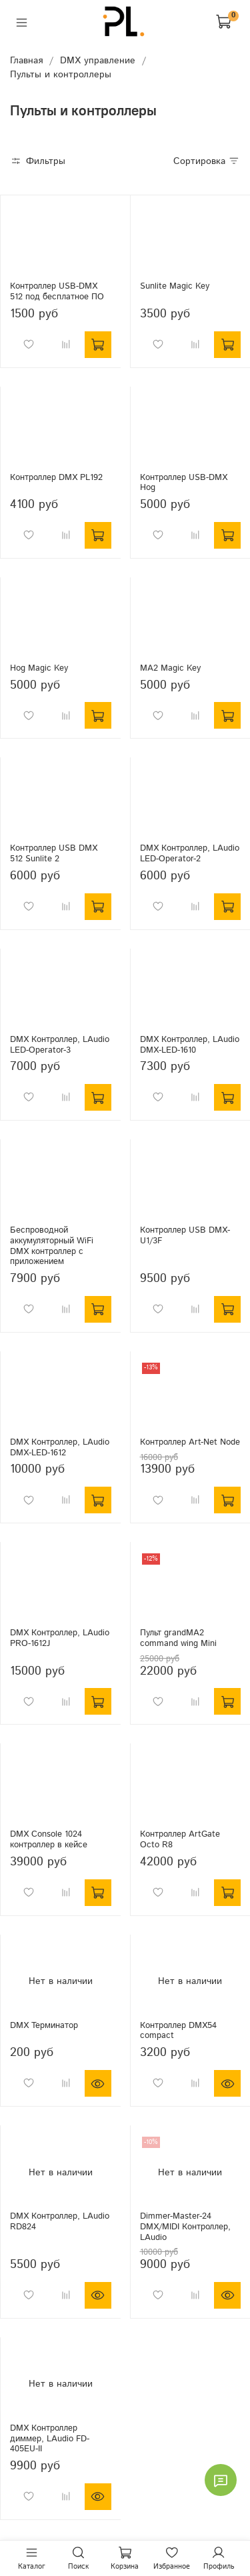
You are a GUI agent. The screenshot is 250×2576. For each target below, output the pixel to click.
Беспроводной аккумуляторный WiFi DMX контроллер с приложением (51, 1245)
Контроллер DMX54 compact (178, 2030)
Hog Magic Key (39, 668)
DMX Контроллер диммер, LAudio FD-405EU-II (49, 2438)
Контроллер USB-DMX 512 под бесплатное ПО (57, 291)
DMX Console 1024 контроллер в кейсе (48, 1839)
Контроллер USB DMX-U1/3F (185, 1235)
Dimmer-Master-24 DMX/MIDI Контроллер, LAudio (185, 2226)
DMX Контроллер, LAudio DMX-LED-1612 (59, 1447)
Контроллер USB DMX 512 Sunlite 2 (53, 853)
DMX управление (97, 60)
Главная (26, 60)
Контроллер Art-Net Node (190, 1442)
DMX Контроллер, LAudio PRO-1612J (59, 1638)
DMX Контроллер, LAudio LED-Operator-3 (59, 1044)
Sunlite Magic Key (174, 286)
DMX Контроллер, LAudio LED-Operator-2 (189, 853)
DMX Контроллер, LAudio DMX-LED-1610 (189, 1044)
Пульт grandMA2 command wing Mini (178, 1638)
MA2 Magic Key (170, 668)
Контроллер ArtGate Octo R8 (180, 1839)
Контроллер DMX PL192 (56, 477)
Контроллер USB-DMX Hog (183, 482)
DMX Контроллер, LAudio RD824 (59, 2221)
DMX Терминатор (44, 2025)
